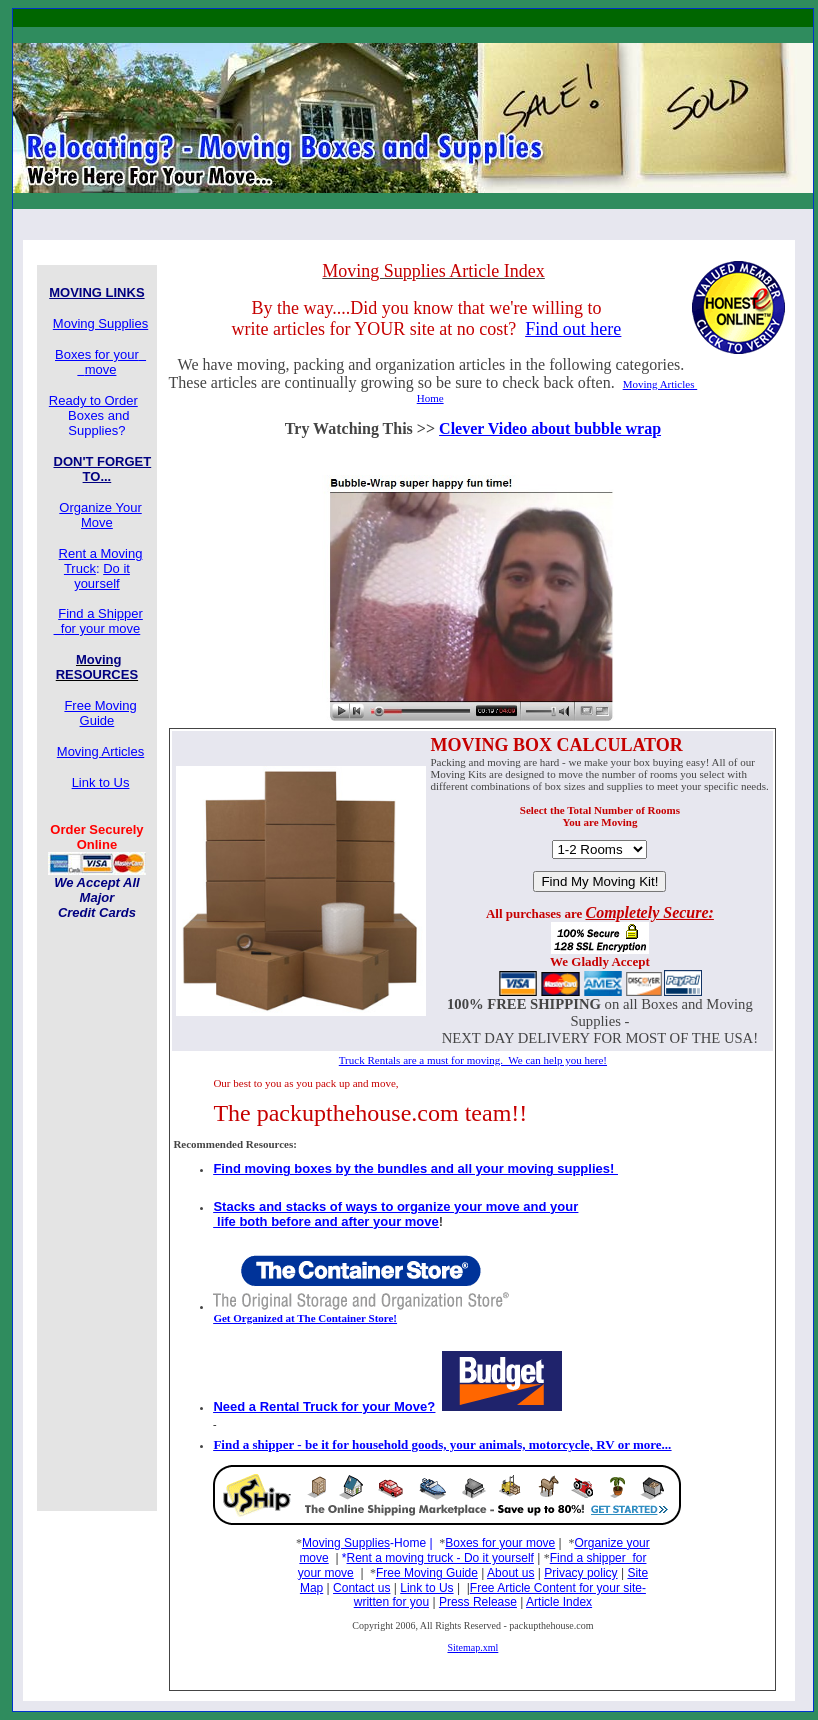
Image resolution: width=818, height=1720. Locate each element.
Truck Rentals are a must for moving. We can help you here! (473, 1060)
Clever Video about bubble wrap (550, 428)
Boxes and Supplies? (105, 415)
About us (510, 1573)
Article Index (559, 1602)
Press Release (478, 1602)
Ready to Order (93, 400)
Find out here (573, 329)
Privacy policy (580, 1573)
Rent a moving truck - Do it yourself (440, 1558)
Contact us (361, 1588)
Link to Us (426, 1588)
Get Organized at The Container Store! (305, 1318)
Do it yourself (102, 576)
